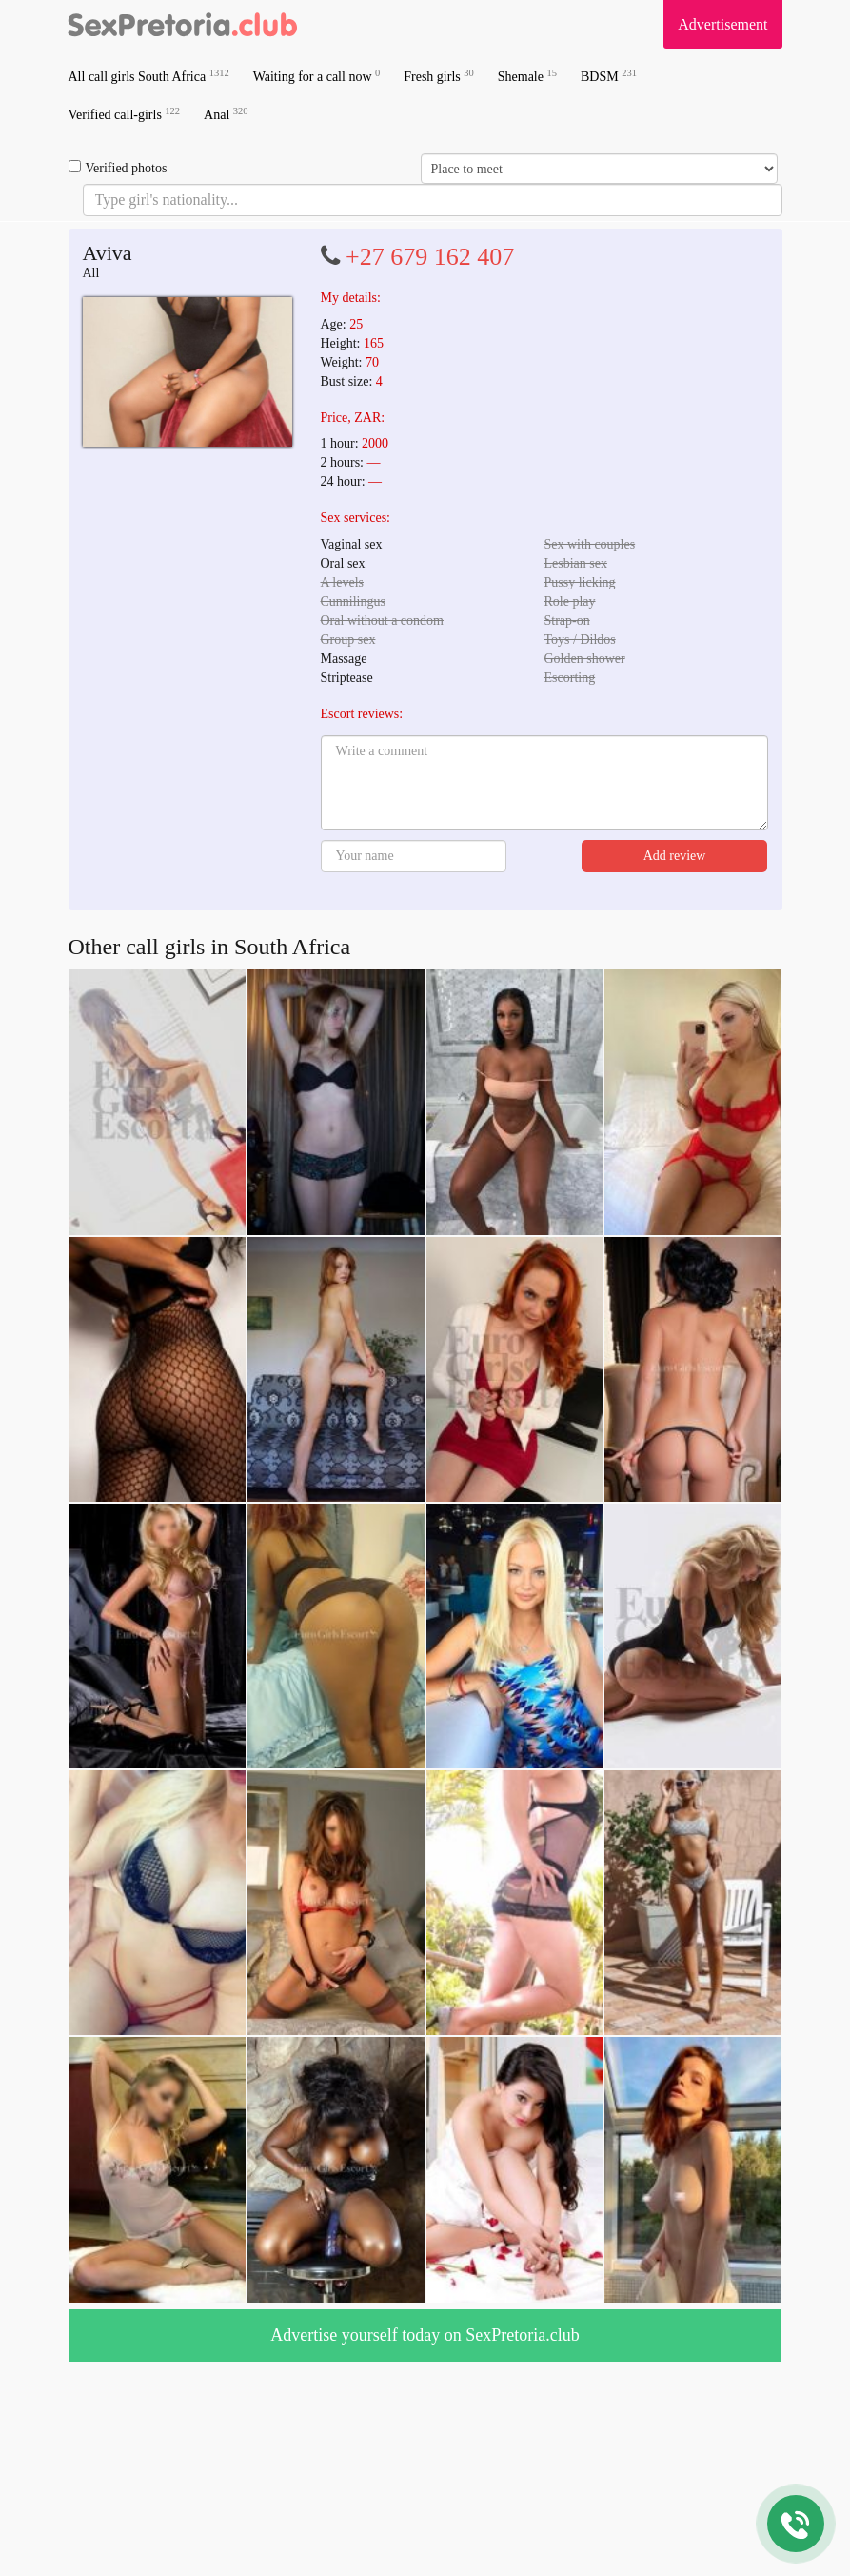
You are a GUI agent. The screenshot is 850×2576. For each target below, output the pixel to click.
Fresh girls (439, 76)
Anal (225, 114)
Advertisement (722, 24)
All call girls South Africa (149, 76)
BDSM (609, 76)
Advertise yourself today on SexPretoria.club (424, 2335)
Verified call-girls (125, 114)
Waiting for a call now (317, 76)
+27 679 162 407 (430, 256)
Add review (674, 856)
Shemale (527, 76)
